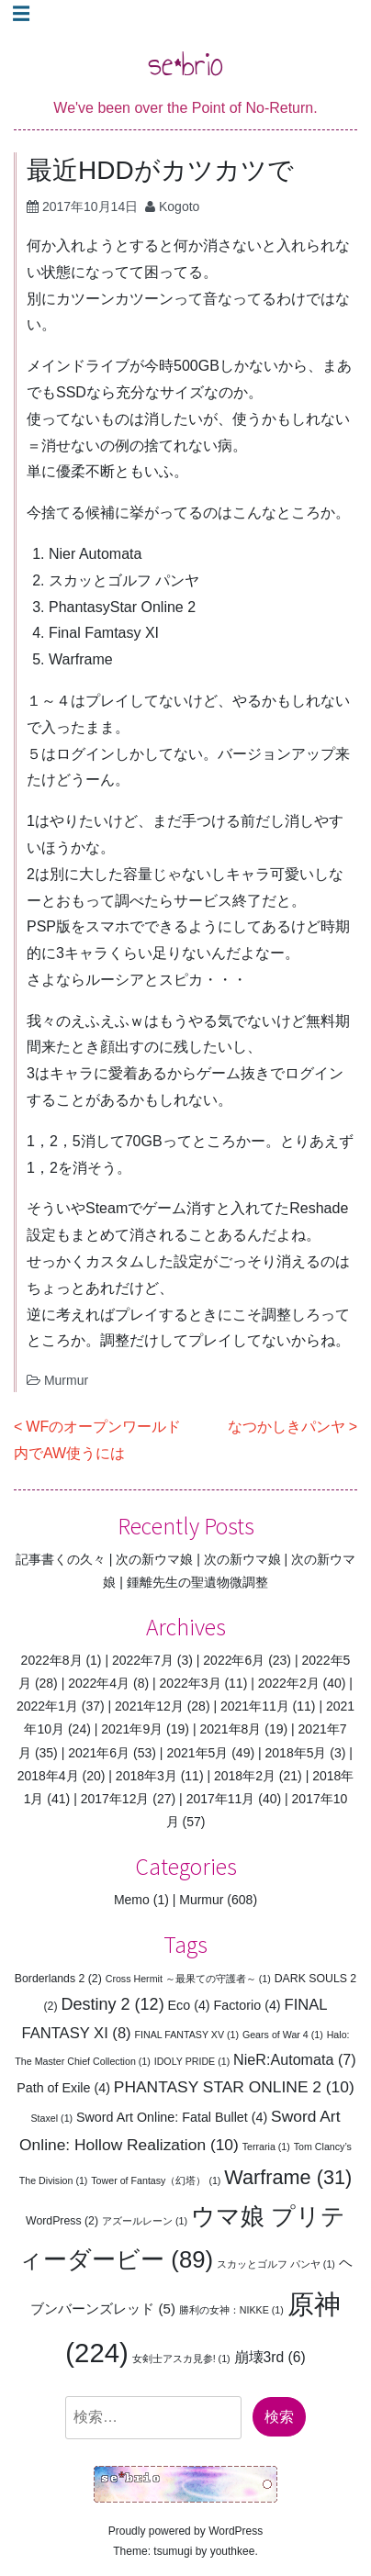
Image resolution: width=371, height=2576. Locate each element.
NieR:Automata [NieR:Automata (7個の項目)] (294, 2059)
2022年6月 (233, 1660)
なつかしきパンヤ (286, 1426)
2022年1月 (47, 1706)
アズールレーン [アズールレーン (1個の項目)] (144, 2220)
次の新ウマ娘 (154, 1559)
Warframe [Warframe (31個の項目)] (288, 2177)
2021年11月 (254, 1706)
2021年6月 (98, 1752)
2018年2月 (244, 1775)
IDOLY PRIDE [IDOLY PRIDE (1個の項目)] (192, 2061)
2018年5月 (296, 1752)
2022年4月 (98, 1683)
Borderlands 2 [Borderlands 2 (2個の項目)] (58, 1978)
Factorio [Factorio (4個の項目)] (247, 2005)
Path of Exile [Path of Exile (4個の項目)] (63, 2087)
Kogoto (179, 206)
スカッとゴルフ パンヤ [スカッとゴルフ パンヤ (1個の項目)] (276, 2263)
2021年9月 (132, 1729)
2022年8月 (52, 1660)
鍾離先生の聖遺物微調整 (197, 1582)
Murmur (66, 1380)
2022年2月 (289, 1683)
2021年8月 (230, 1729)
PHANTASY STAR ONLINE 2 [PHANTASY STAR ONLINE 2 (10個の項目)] (234, 2087)
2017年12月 (115, 1798)
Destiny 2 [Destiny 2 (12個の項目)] (112, 2004)
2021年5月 (197, 1752)
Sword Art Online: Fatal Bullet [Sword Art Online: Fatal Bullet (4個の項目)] (171, 2117)
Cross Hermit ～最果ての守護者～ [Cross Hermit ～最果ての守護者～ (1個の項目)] (188, 1978)
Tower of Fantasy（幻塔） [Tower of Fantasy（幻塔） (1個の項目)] (155, 2180)
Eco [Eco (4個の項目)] (189, 2005)
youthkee (232, 2551)
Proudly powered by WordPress (186, 2531)
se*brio (185, 64)
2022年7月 (143, 1660)
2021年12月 (149, 1706)
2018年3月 (146, 1775)
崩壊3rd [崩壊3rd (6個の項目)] (270, 2357)
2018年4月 (48, 1775)
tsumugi (172, 2551)
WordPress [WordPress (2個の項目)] (62, 2220)
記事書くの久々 (61, 1559)
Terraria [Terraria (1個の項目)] (266, 2146)
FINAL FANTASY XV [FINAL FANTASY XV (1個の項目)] (187, 2034)
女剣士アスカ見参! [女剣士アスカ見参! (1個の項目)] (181, 2358)
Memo (132, 1899)
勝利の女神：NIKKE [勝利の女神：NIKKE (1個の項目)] (231, 2309)
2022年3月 (190, 1683)
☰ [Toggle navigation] (21, 14)
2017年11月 (220, 1798)
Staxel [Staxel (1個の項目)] (52, 2118)
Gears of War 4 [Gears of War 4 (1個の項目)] (282, 2034)
